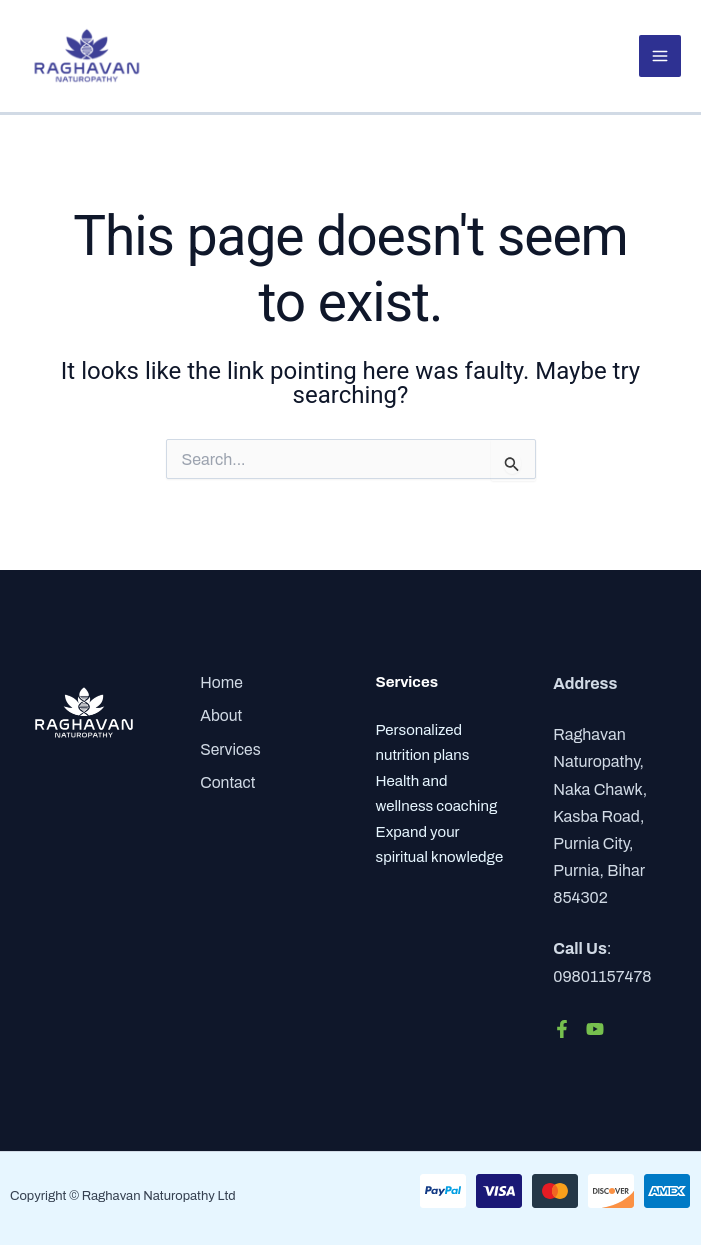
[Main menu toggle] (660, 58)
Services (229, 747)
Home (219, 683)
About (219, 715)
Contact (226, 780)
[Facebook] (562, 1029)
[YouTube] (595, 1029)
